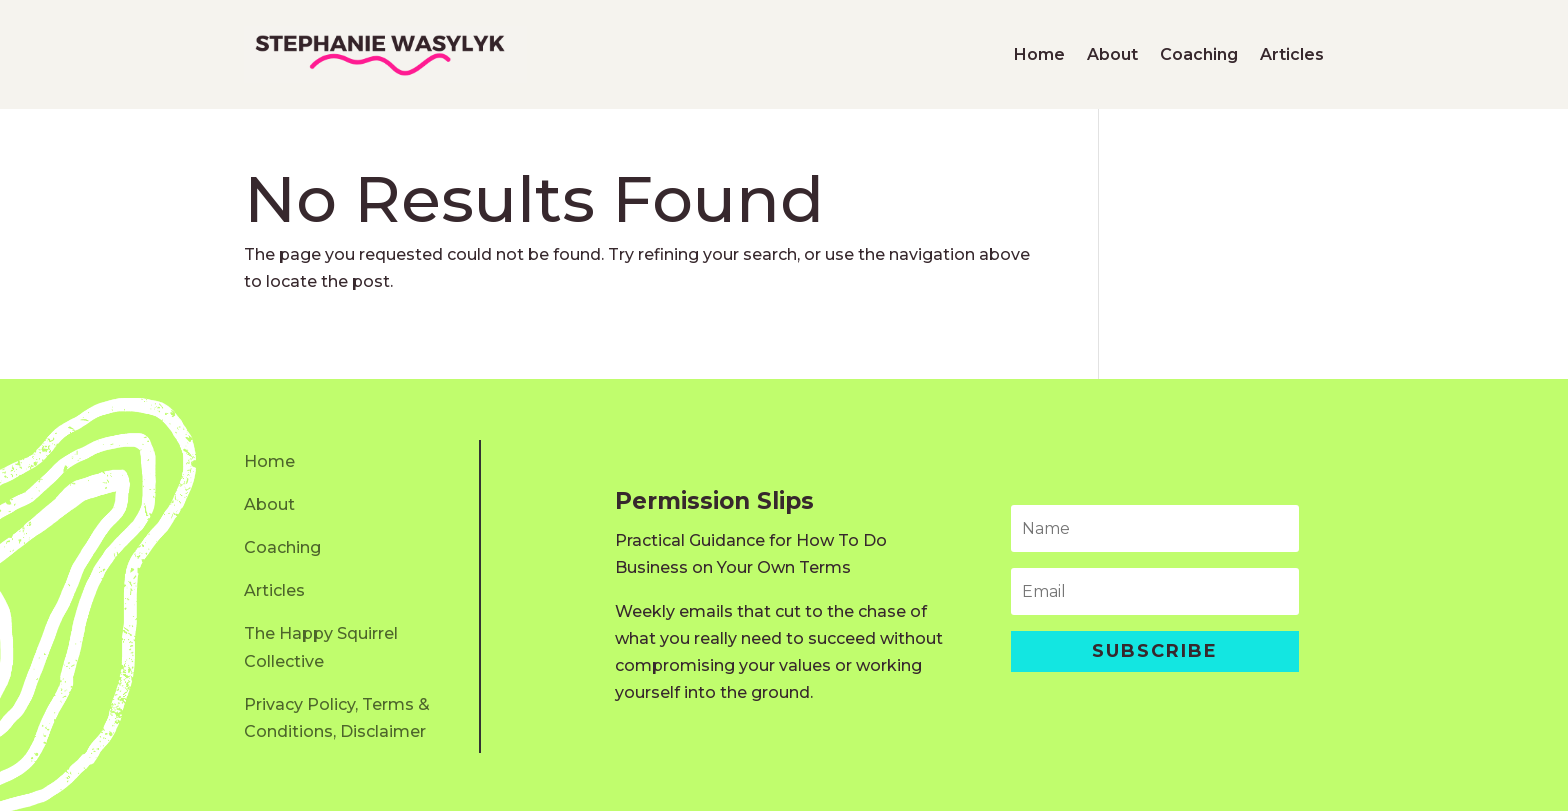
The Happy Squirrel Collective (321, 647)
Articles (1292, 54)
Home (1039, 54)
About (1112, 54)
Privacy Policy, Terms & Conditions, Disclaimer (337, 718)
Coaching (1199, 54)
